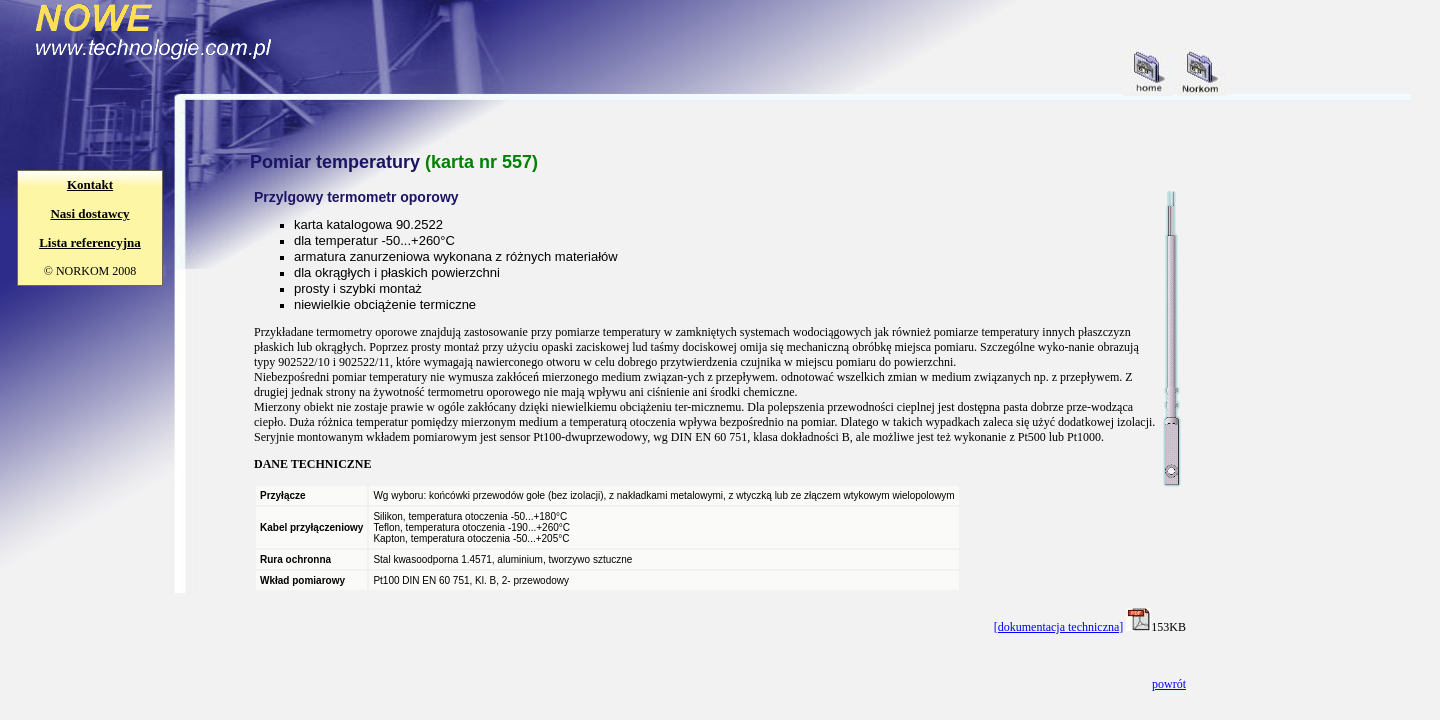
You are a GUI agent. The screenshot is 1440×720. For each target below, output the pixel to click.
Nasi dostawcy (89, 213)
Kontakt (90, 184)
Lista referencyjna (90, 242)
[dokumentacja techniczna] (1059, 627)
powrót (1169, 684)
